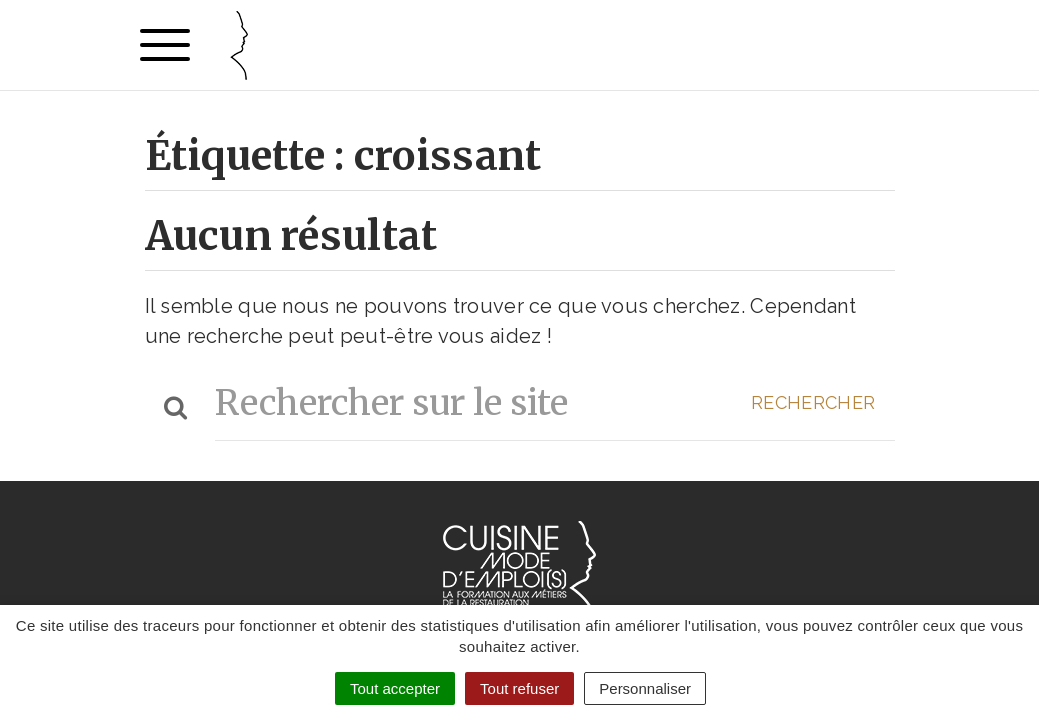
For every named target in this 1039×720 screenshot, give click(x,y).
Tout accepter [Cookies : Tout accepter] (395, 688)
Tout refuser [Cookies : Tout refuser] (519, 688)
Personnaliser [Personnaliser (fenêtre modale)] (645, 688)
